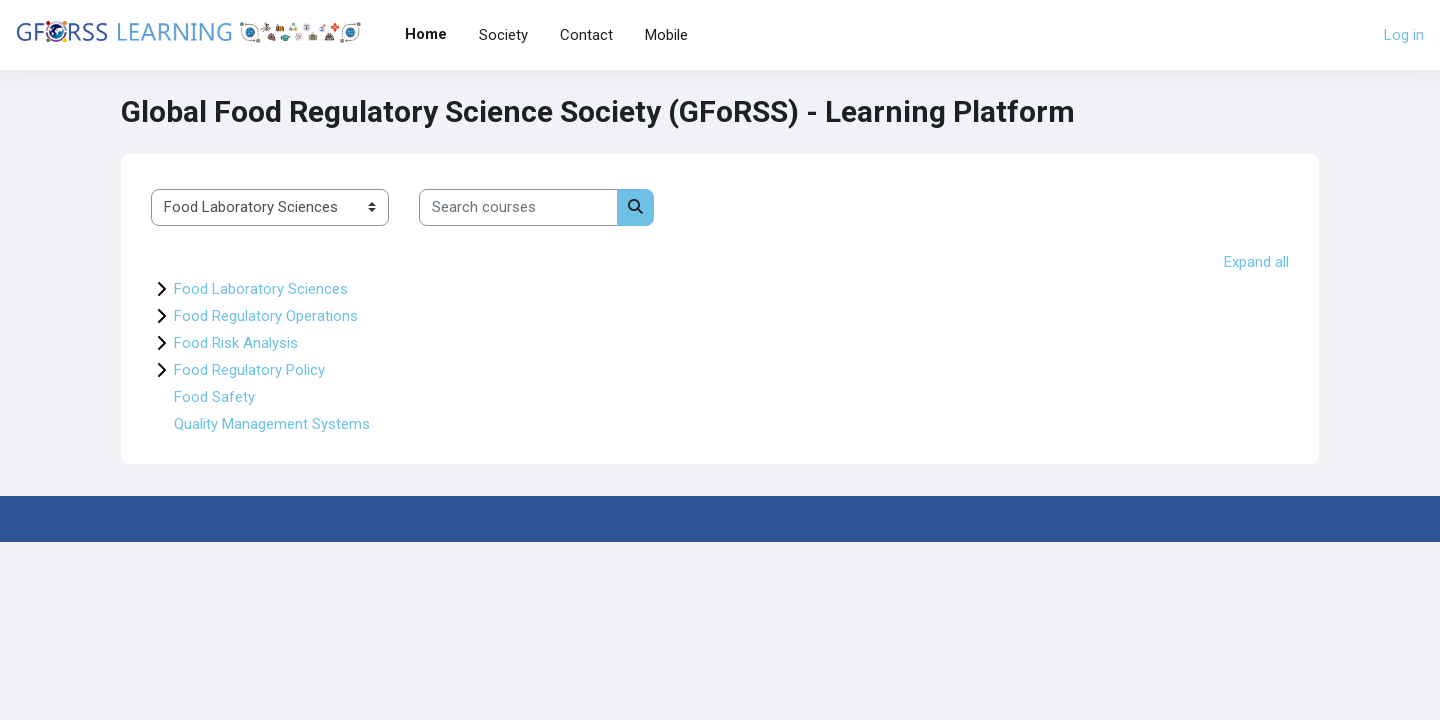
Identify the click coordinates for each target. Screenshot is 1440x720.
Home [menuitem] (426, 34)
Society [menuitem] (503, 35)
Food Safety (214, 397)
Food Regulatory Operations (266, 316)
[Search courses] (518, 207)
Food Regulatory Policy (249, 370)
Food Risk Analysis (236, 343)
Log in (1404, 35)
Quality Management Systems (272, 424)
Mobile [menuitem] (666, 35)
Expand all (1256, 262)
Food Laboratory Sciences (261, 289)
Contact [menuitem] (586, 35)
